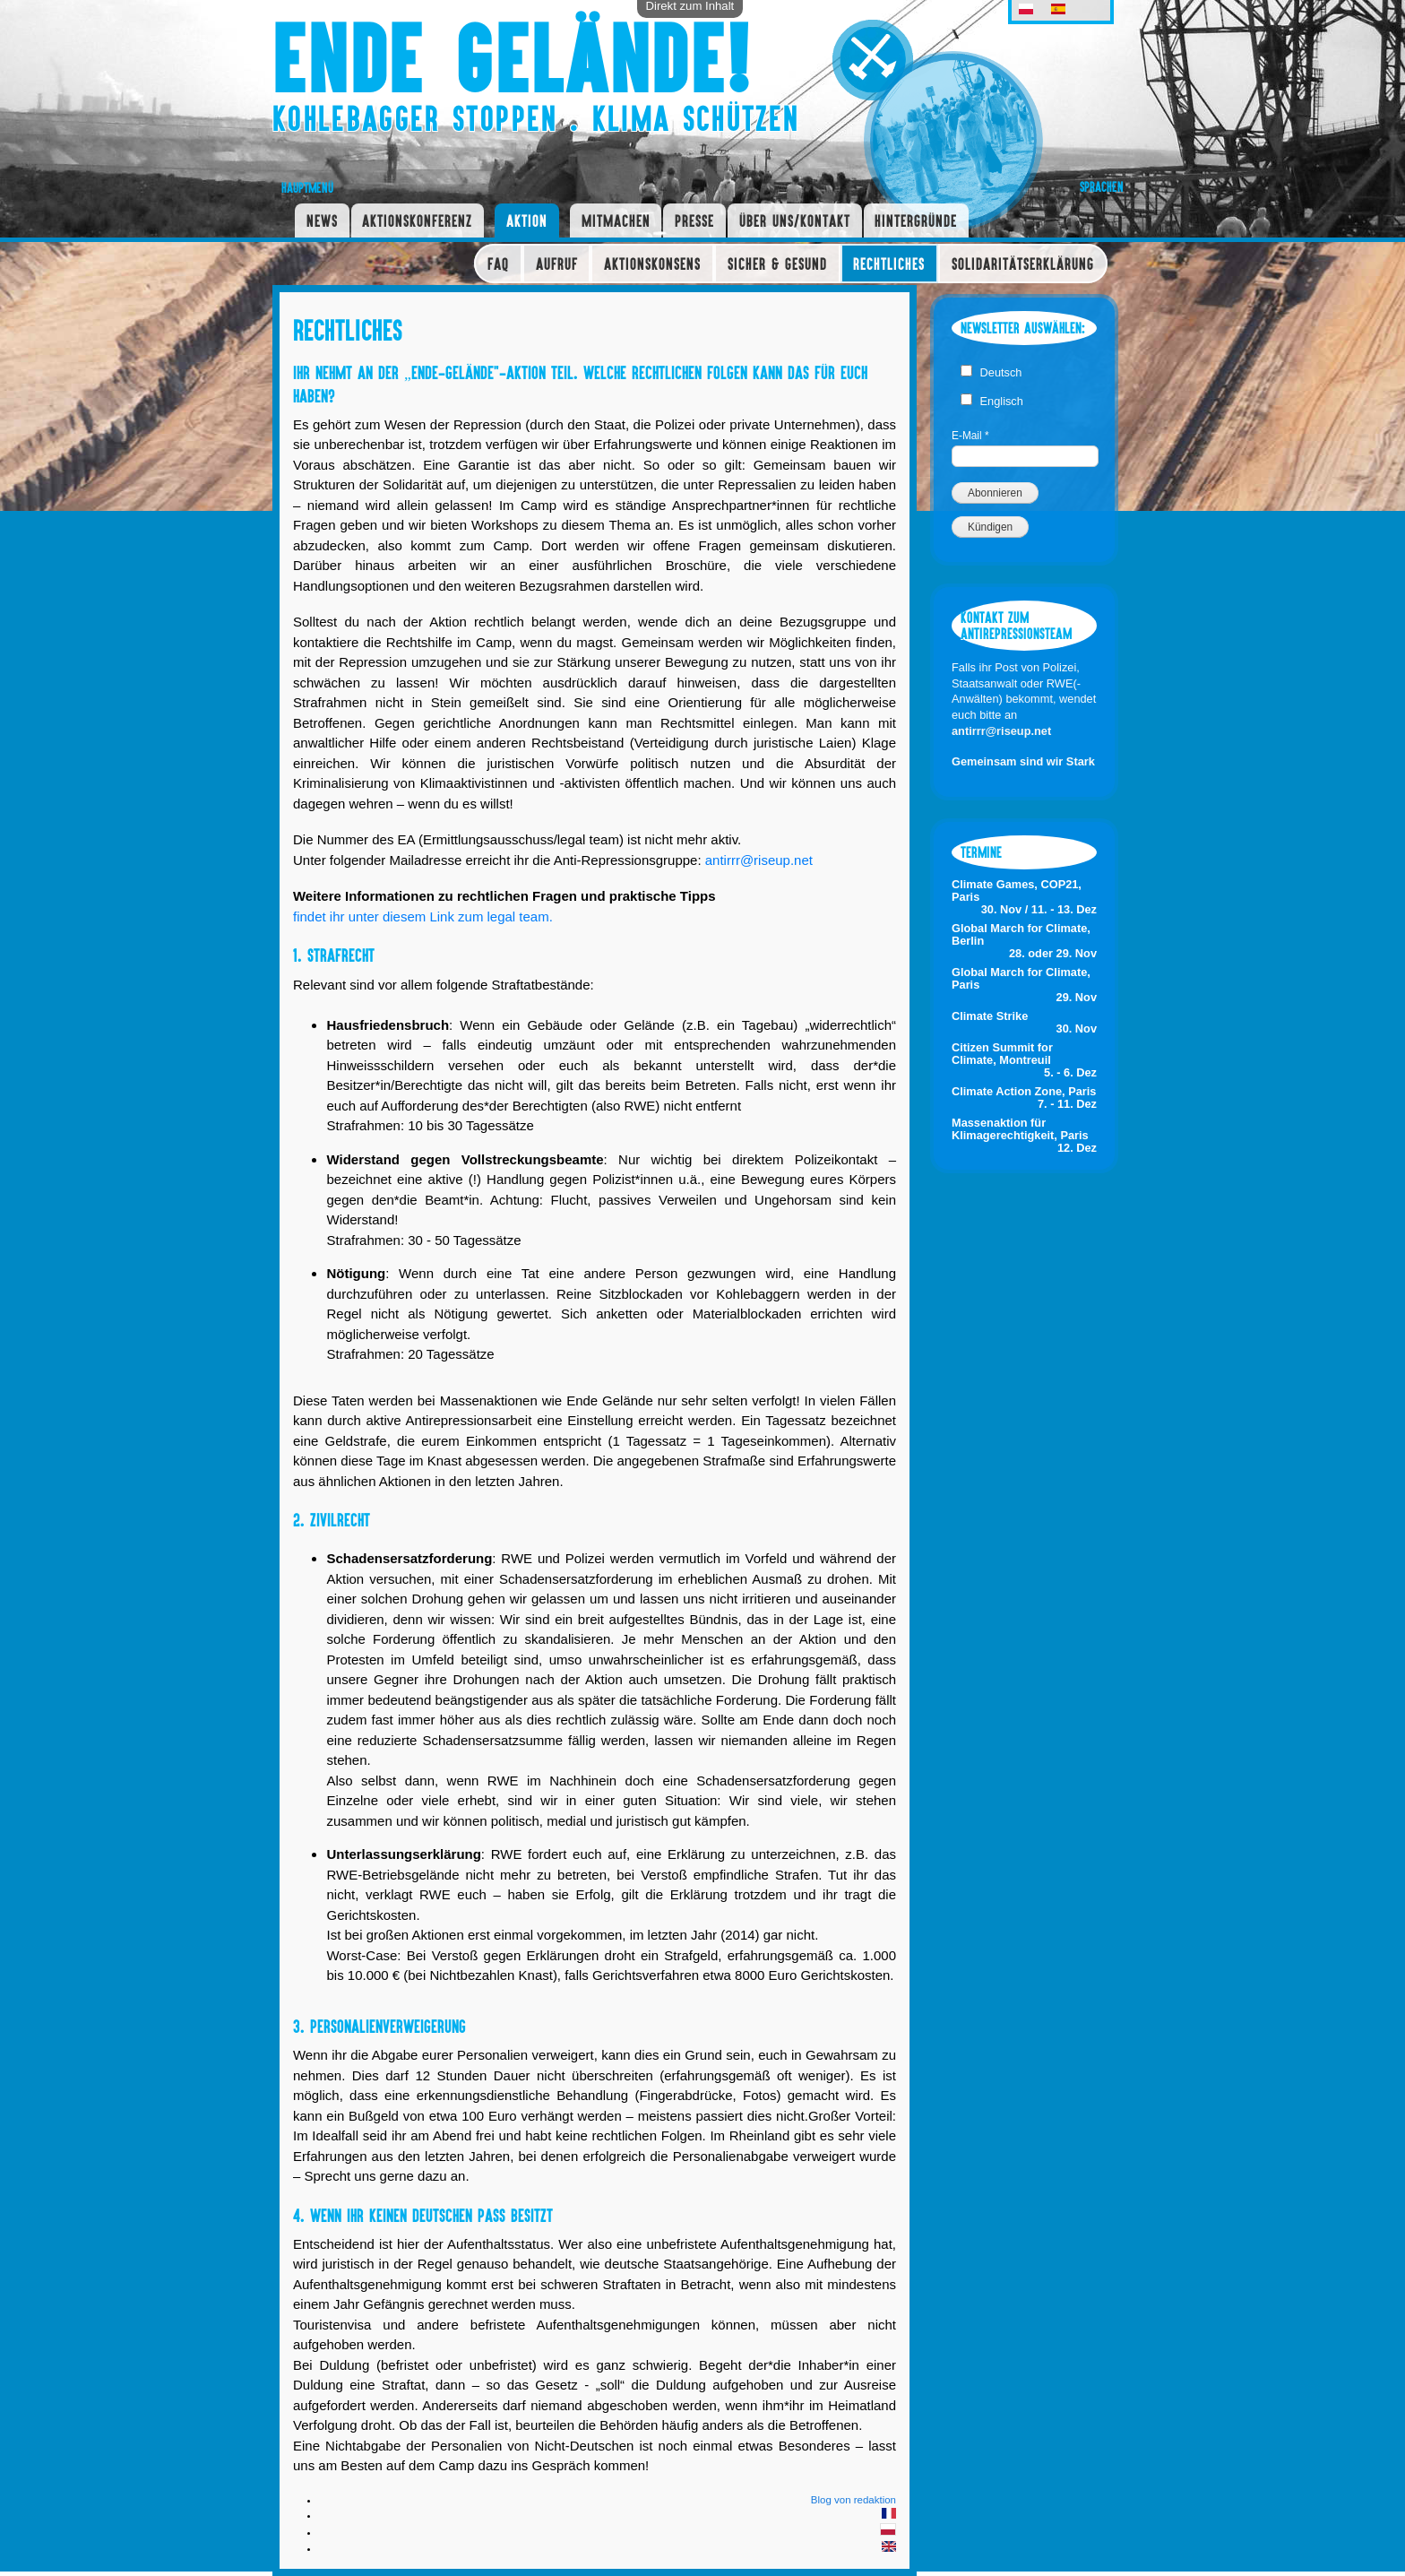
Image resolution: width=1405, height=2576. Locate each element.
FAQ (498, 263)
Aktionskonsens (652, 263)
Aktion (526, 220)
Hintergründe (916, 220)
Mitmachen (616, 220)
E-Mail (970, 435)
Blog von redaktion (853, 2499)
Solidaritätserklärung (1023, 263)
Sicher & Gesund (777, 263)
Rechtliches (889, 263)
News (322, 220)
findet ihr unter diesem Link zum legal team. (423, 916)
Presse (694, 220)
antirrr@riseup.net (759, 860)
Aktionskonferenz (417, 220)
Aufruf (557, 263)
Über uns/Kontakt (794, 220)
